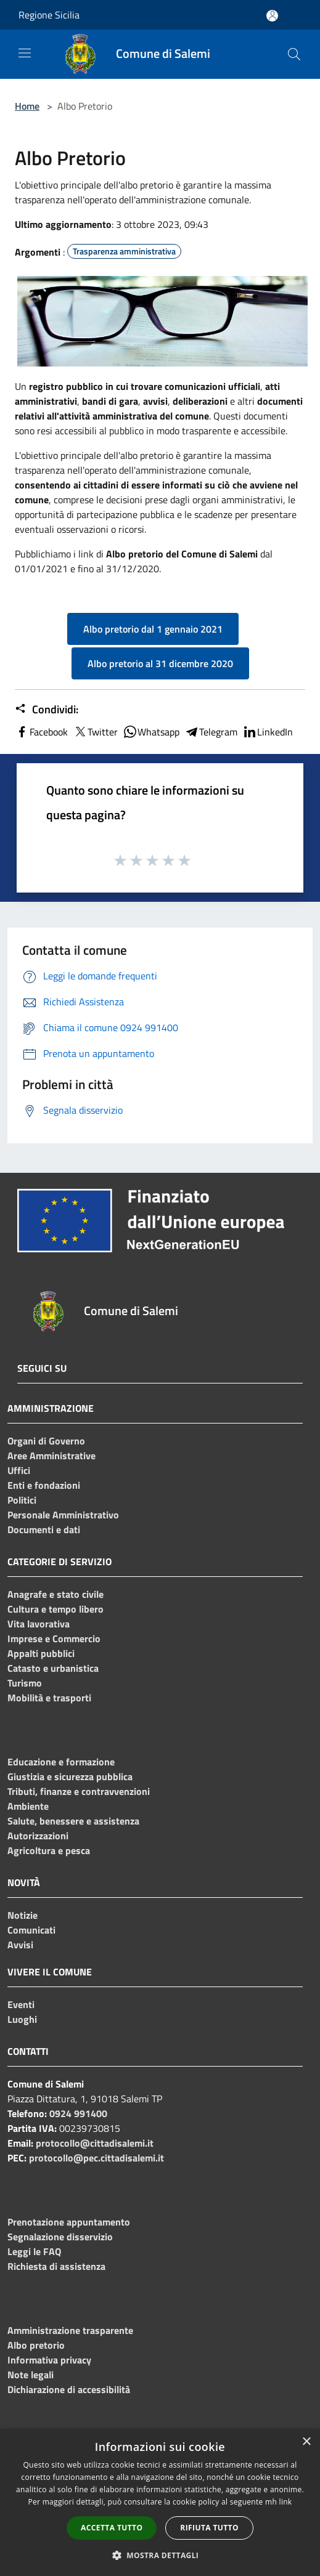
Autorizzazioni (37, 1835)
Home (27, 106)
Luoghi (22, 2019)
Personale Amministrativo (63, 1514)
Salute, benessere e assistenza (73, 1820)
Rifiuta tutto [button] (209, 2527)
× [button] (306, 2442)
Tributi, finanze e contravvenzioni (78, 1791)
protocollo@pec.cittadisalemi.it (96, 2157)
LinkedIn (267, 731)
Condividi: (46, 709)
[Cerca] (294, 54)
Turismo (24, 1682)
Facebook (41, 731)
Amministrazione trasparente (70, 2330)
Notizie (22, 1915)
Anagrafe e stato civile (55, 1594)
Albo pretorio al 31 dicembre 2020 (160, 663)
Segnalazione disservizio (60, 2236)
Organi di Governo (46, 1440)
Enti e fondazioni (43, 1485)
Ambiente (28, 1806)
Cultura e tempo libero (55, 1609)
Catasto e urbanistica (53, 1668)
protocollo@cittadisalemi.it (95, 2143)
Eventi (21, 2004)
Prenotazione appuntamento (68, 2221)
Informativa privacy (49, 2359)
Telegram (210, 731)
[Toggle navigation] (24, 53)
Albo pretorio (36, 2345)
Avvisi (20, 1944)
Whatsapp (151, 731)
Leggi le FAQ (34, 2251)
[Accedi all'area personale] (272, 15)
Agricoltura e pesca (48, 1850)
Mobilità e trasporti (49, 1697)
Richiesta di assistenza (56, 2266)
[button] (160, 2555)
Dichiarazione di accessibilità (68, 2389)
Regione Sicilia (49, 14)
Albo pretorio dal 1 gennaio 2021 (153, 629)
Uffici (18, 1470)
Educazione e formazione (61, 1761)
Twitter (95, 731)
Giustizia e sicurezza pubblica (70, 1776)
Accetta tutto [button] (111, 2527)
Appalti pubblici (41, 1653)
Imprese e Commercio (54, 1638)
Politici (21, 1500)
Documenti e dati (43, 1529)
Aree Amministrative (51, 1455)
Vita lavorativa (38, 1623)
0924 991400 (78, 2113)
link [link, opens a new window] (285, 2502)
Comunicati (31, 1929)
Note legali (30, 2374)
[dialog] (160, 2502)
